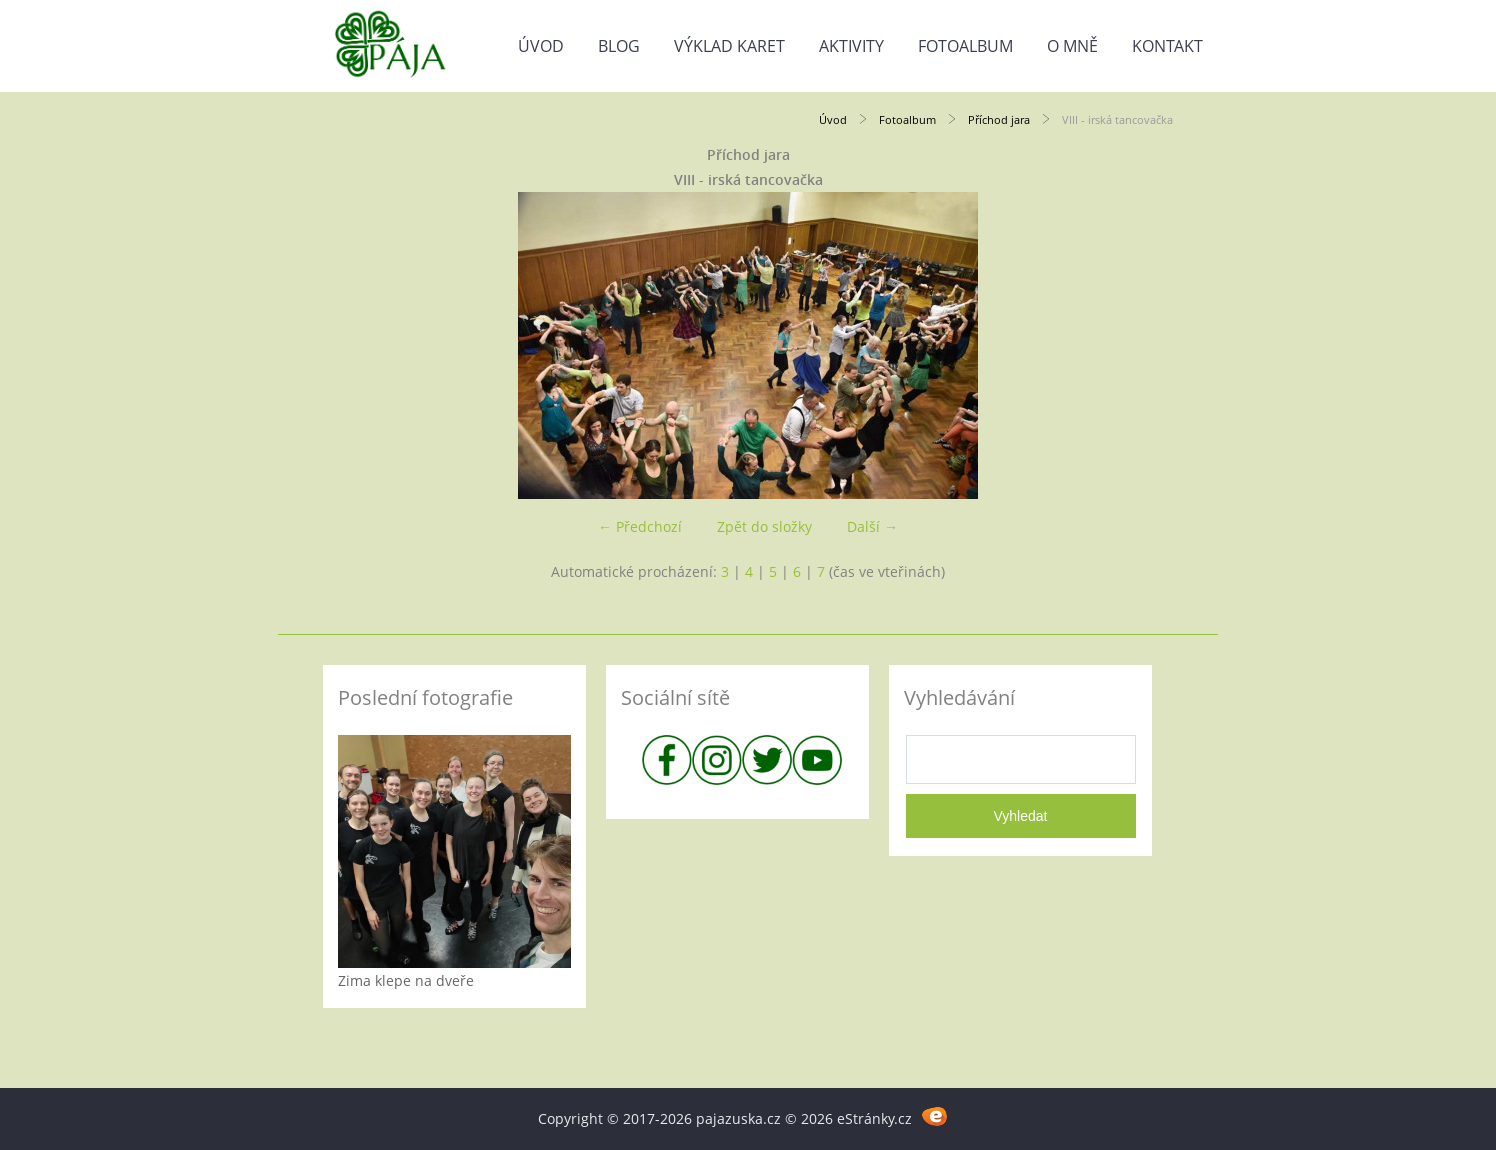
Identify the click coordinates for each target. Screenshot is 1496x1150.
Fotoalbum (965, 46)
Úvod (541, 46)
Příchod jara (999, 119)
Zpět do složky (764, 526)
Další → (872, 526)
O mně (1072, 46)
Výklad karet (729, 46)
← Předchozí (640, 526)
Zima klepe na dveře (406, 980)
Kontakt (1167, 46)
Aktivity (851, 46)
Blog (619, 46)
